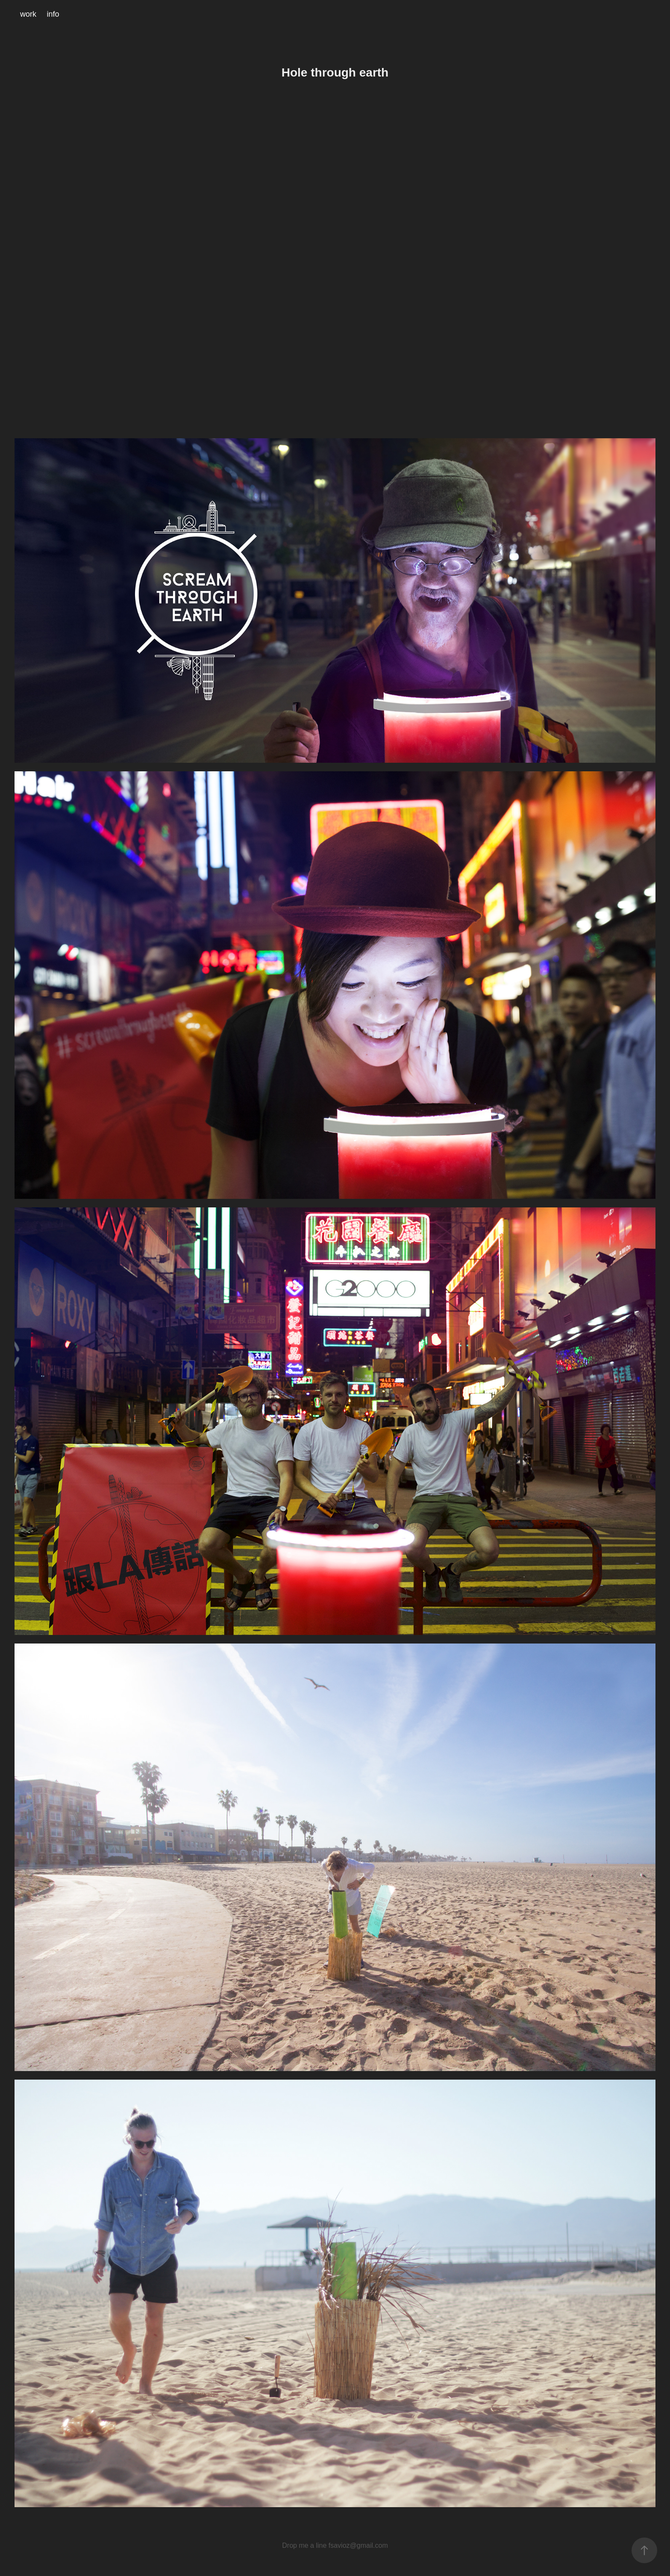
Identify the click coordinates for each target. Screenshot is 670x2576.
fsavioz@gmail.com (358, 2545)
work (28, 14)
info (53, 14)
